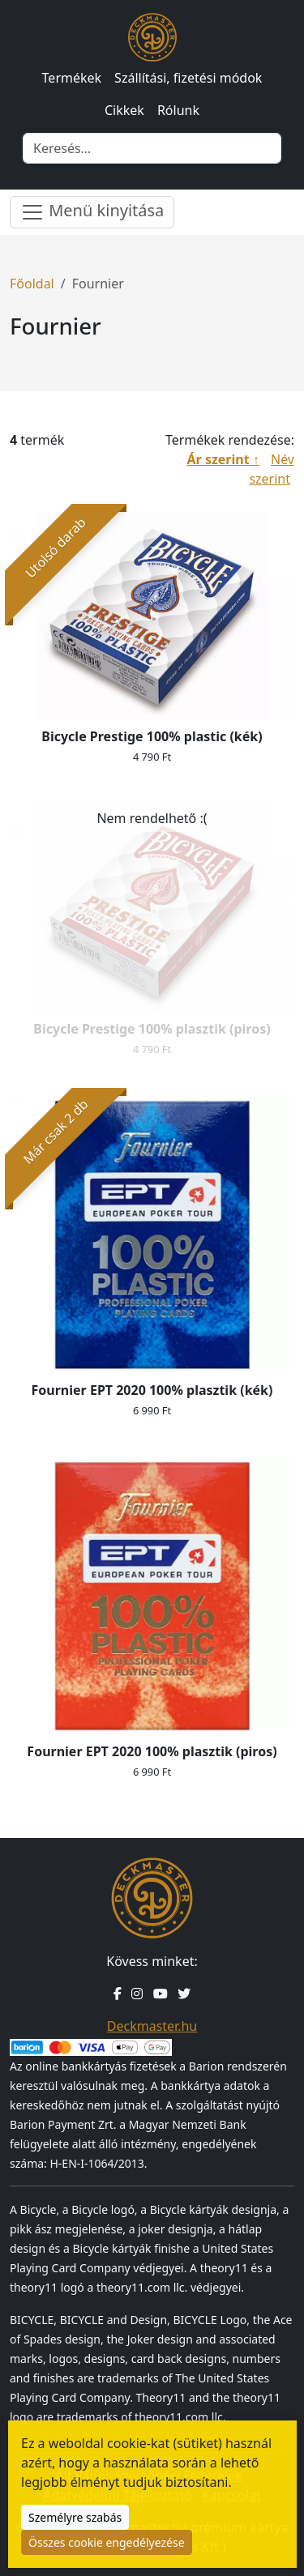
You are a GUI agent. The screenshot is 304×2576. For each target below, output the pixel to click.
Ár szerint (218, 459)
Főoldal (32, 283)
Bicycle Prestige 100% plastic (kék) (151, 736)
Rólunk (178, 110)
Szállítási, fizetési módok (188, 78)
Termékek (72, 78)
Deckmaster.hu (152, 2026)
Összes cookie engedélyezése (106, 2542)
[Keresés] (152, 148)
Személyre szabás (75, 2517)
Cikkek (124, 110)
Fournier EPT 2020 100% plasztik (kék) (152, 1390)
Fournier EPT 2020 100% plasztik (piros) (151, 1751)
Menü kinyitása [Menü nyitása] (92, 211)
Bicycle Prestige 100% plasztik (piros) (151, 1029)
